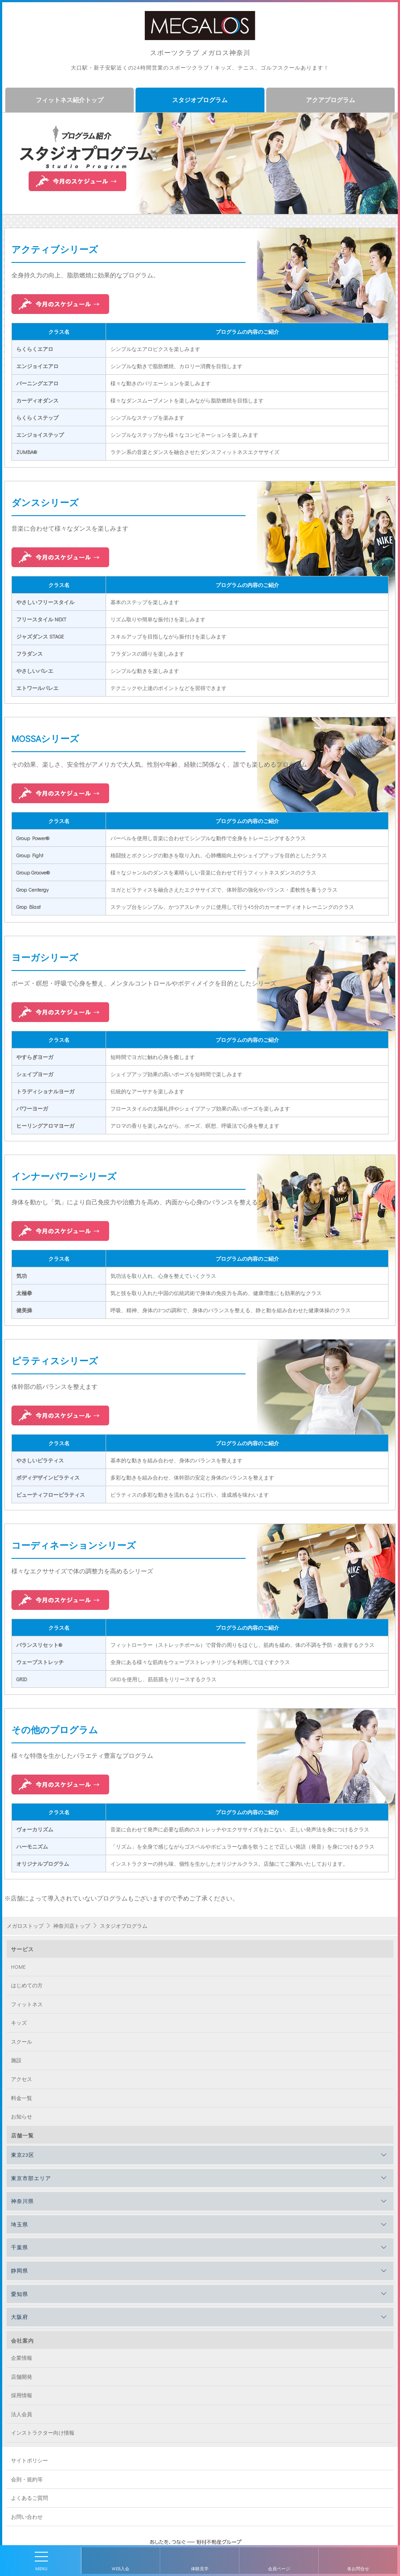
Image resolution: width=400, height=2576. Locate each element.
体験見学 (200, 2569)
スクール (21, 2041)
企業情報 (21, 2357)
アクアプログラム (330, 100)
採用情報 (21, 2395)
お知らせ (21, 2116)
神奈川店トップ (71, 1925)
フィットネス (27, 2004)
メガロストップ (25, 1925)
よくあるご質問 (29, 2497)
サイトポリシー (29, 2460)
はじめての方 (27, 1985)
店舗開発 (21, 2376)
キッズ (19, 2022)
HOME (18, 1966)
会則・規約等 (27, 2479)
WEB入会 (120, 2569)
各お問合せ (358, 2569)
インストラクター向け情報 (42, 2432)
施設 (16, 2059)
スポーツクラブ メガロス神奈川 (200, 52)
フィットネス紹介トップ (69, 100)
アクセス (21, 2078)
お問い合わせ (27, 2516)
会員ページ (279, 2569)
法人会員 (21, 2413)
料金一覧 (21, 2097)
